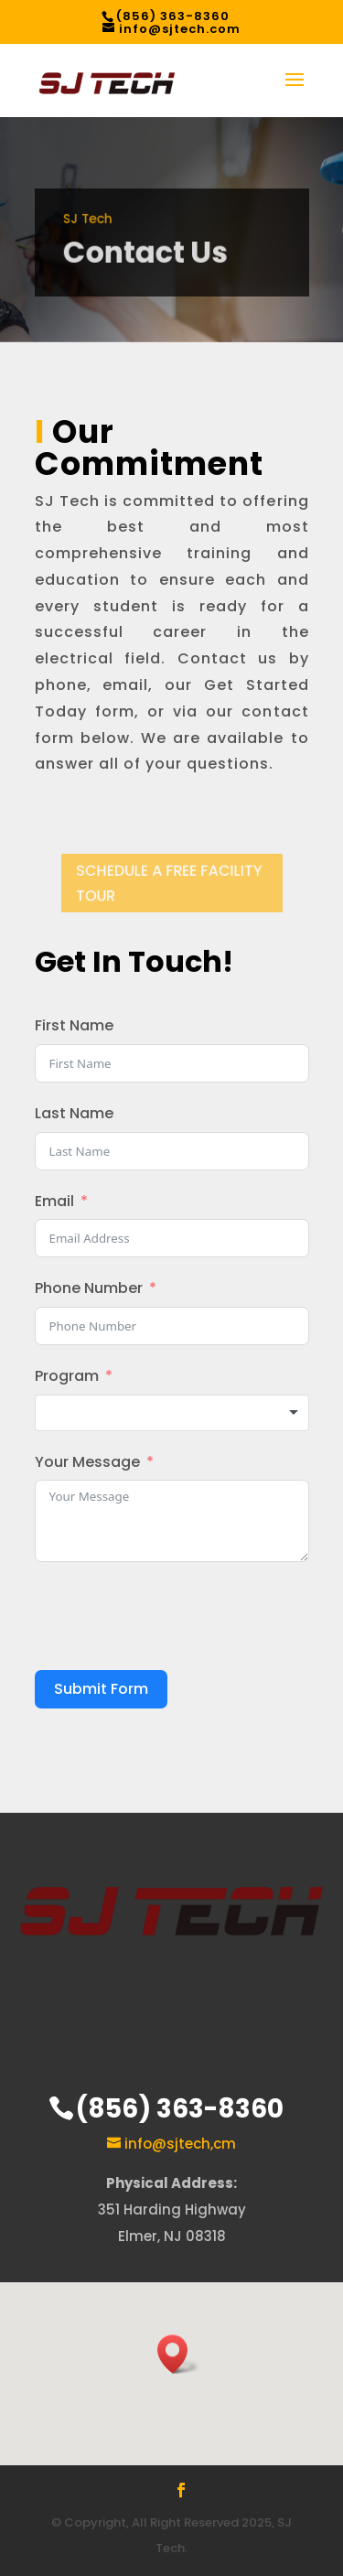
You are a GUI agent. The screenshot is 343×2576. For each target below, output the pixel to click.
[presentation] (174, 1616)
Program (67, 1375)
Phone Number (89, 1288)
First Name (74, 1025)
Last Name (74, 1113)
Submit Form (101, 1688)
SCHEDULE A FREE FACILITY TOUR (169, 883)
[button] (178, 2354)
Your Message (87, 1461)
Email (54, 1201)
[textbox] (172, 1413)
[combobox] (172, 1413)
